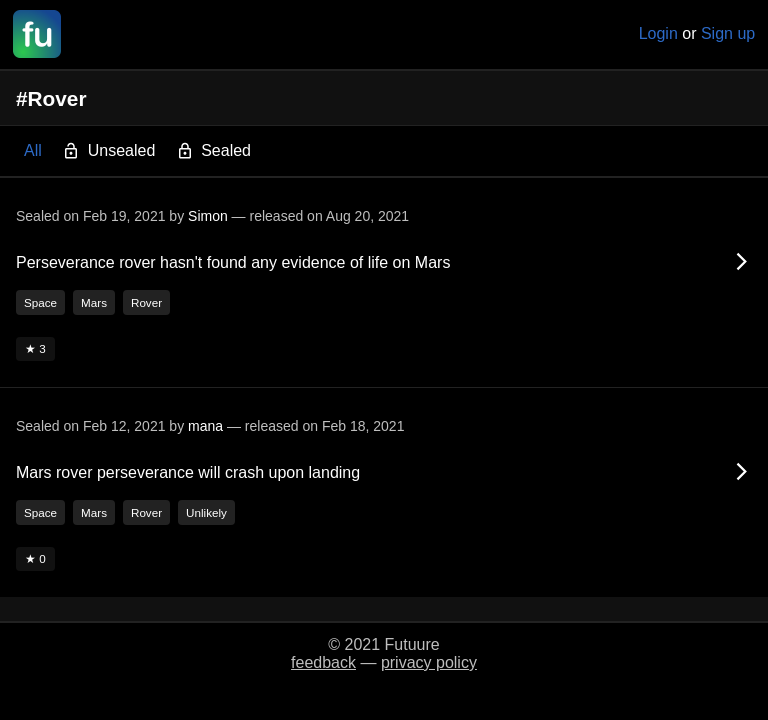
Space (40, 302)
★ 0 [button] (35, 558)
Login (658, 33)
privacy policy (429, 662)
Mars (94, 302)
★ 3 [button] (35, 348)
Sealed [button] (213, 151)
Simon (208, 216)
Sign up (728, 33)
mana (205, 426)
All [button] (33, 150)
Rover (146, 302)
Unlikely (206, 512)
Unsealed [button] (108, 151)
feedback (323, 662)
